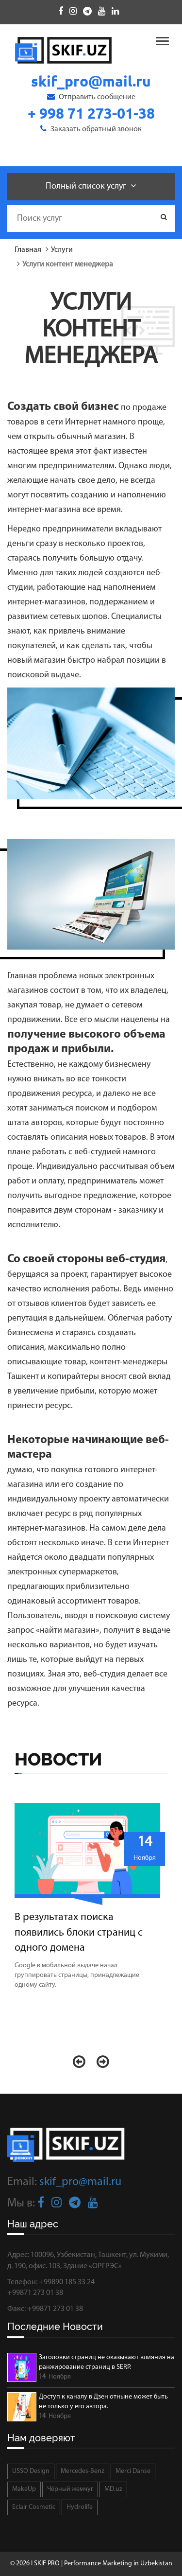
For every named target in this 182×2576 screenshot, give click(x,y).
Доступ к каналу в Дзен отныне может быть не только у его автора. (103, 2401)
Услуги (62, 250)
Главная (28, 250)
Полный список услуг (91, 186)
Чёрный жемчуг (70, 2489)
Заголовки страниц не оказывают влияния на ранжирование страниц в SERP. (106, 2362)
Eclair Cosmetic (33, 2507)
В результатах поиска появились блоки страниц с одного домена (79, 1933)
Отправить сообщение (91, 96)
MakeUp (24, 2489)
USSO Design (31, 2471)
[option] (91, 1901)
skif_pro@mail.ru (80, 2182)
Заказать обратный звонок (91, 128)
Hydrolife (79, 2507)
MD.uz (113, 2489)
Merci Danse (133, 2471)
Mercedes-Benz (82, 2471)
